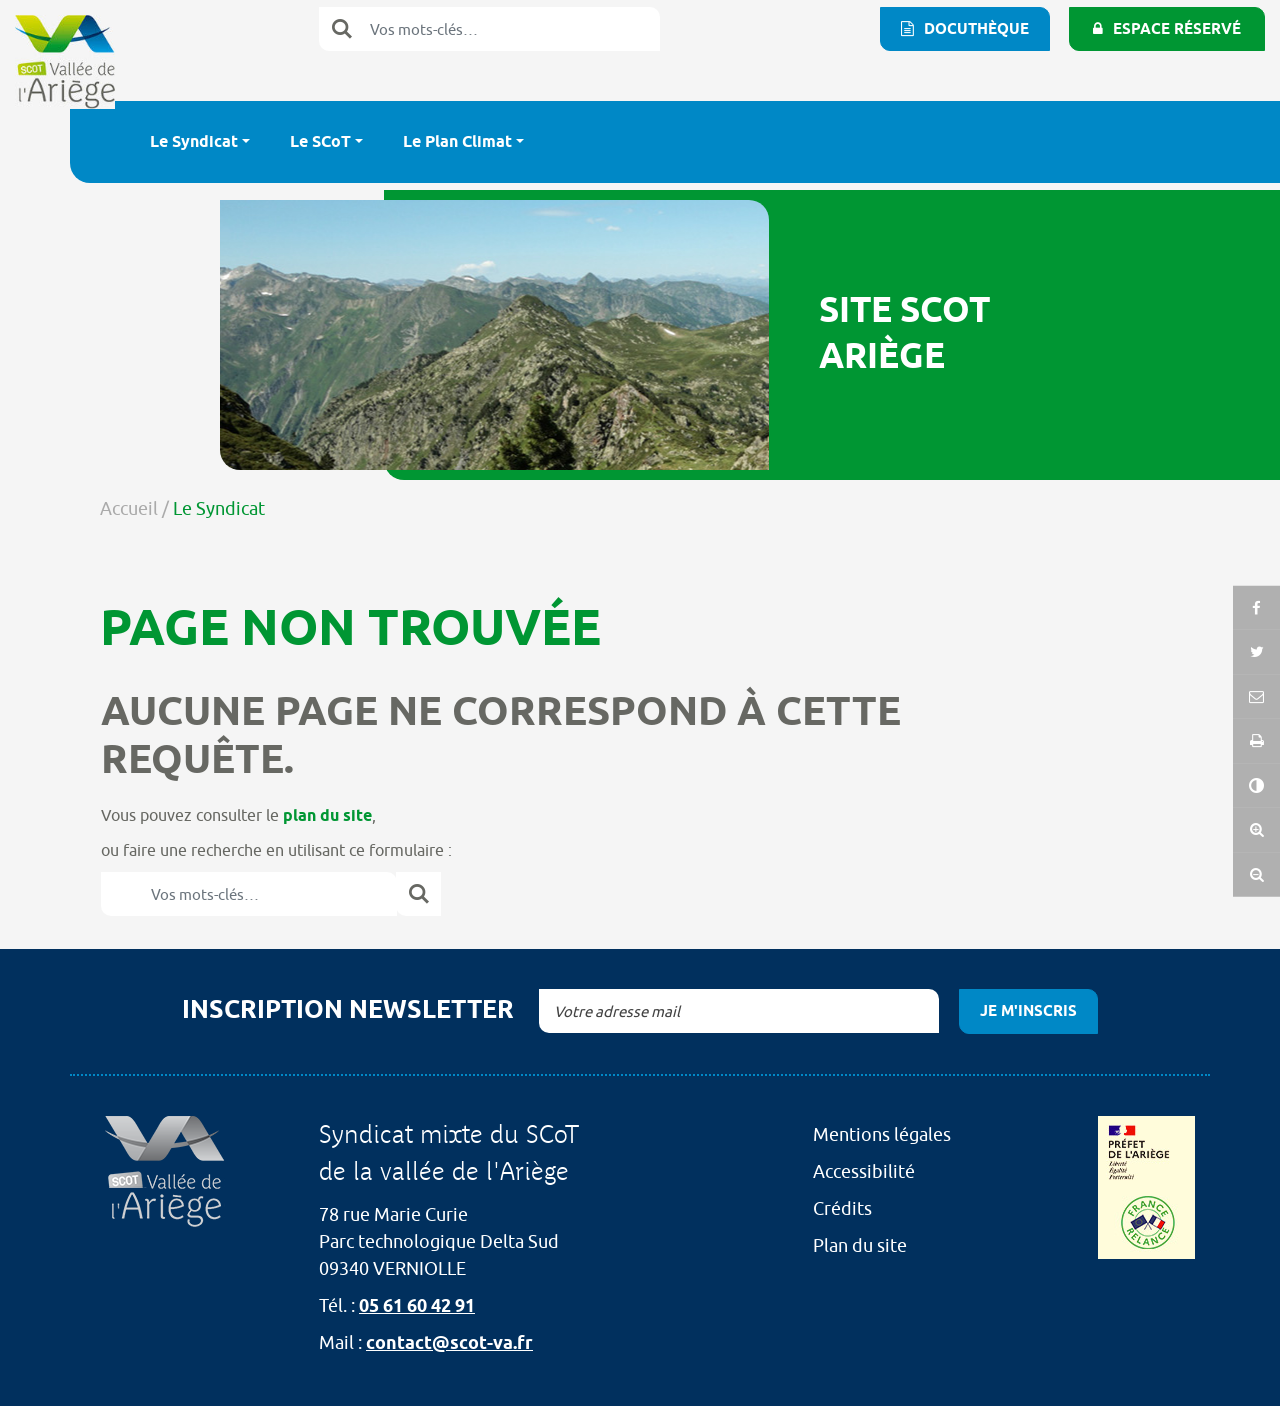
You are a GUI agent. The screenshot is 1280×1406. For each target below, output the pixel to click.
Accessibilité (864, 1171)
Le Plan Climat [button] (457, 141)
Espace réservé (1177, 29)
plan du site (327, 815)
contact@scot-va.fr (449, 1342)
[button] (1256, 738)
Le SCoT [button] (320, 141)
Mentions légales (882, 1134)
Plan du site (860, 1245)
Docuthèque (976, 29)
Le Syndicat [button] (194, 141)
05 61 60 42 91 (417, 1305)
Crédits (842, 1208)
